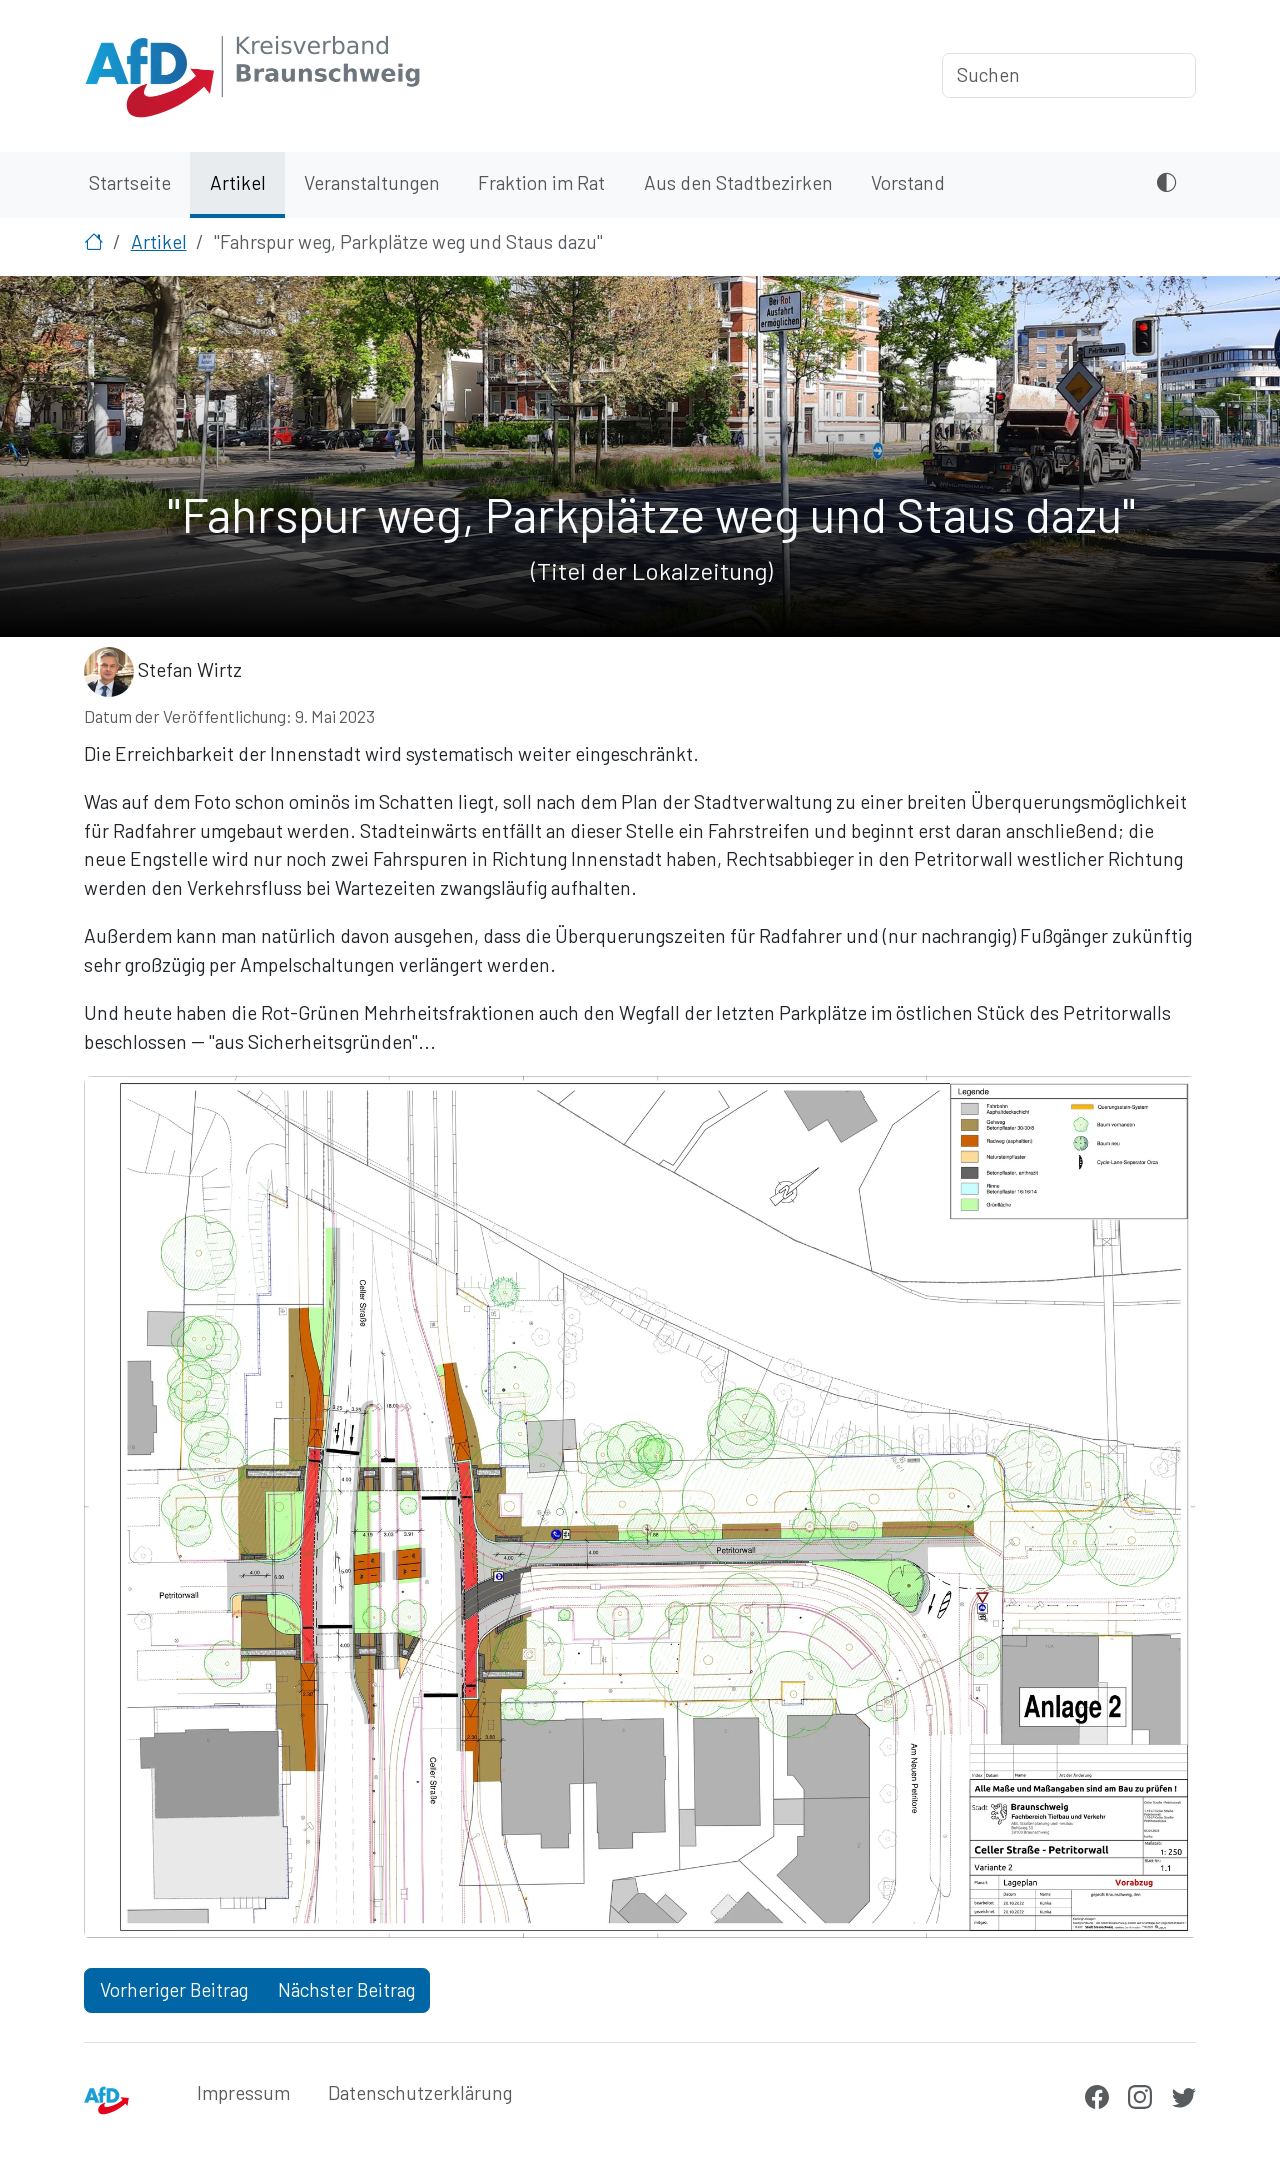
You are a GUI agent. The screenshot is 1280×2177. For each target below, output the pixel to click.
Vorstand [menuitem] (908, 182)
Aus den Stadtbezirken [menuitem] (738, 182)
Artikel (159, 241)
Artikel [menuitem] (238, 182)
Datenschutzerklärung (420, 2092)
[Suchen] (1069, 75)
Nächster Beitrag (346, 1989)
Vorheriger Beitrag (174, 1989)
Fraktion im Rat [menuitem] (541, 182)
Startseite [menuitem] (130, 182)
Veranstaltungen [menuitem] (372, 182)
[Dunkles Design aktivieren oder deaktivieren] (1166, 185)
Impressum (243, 2092)
